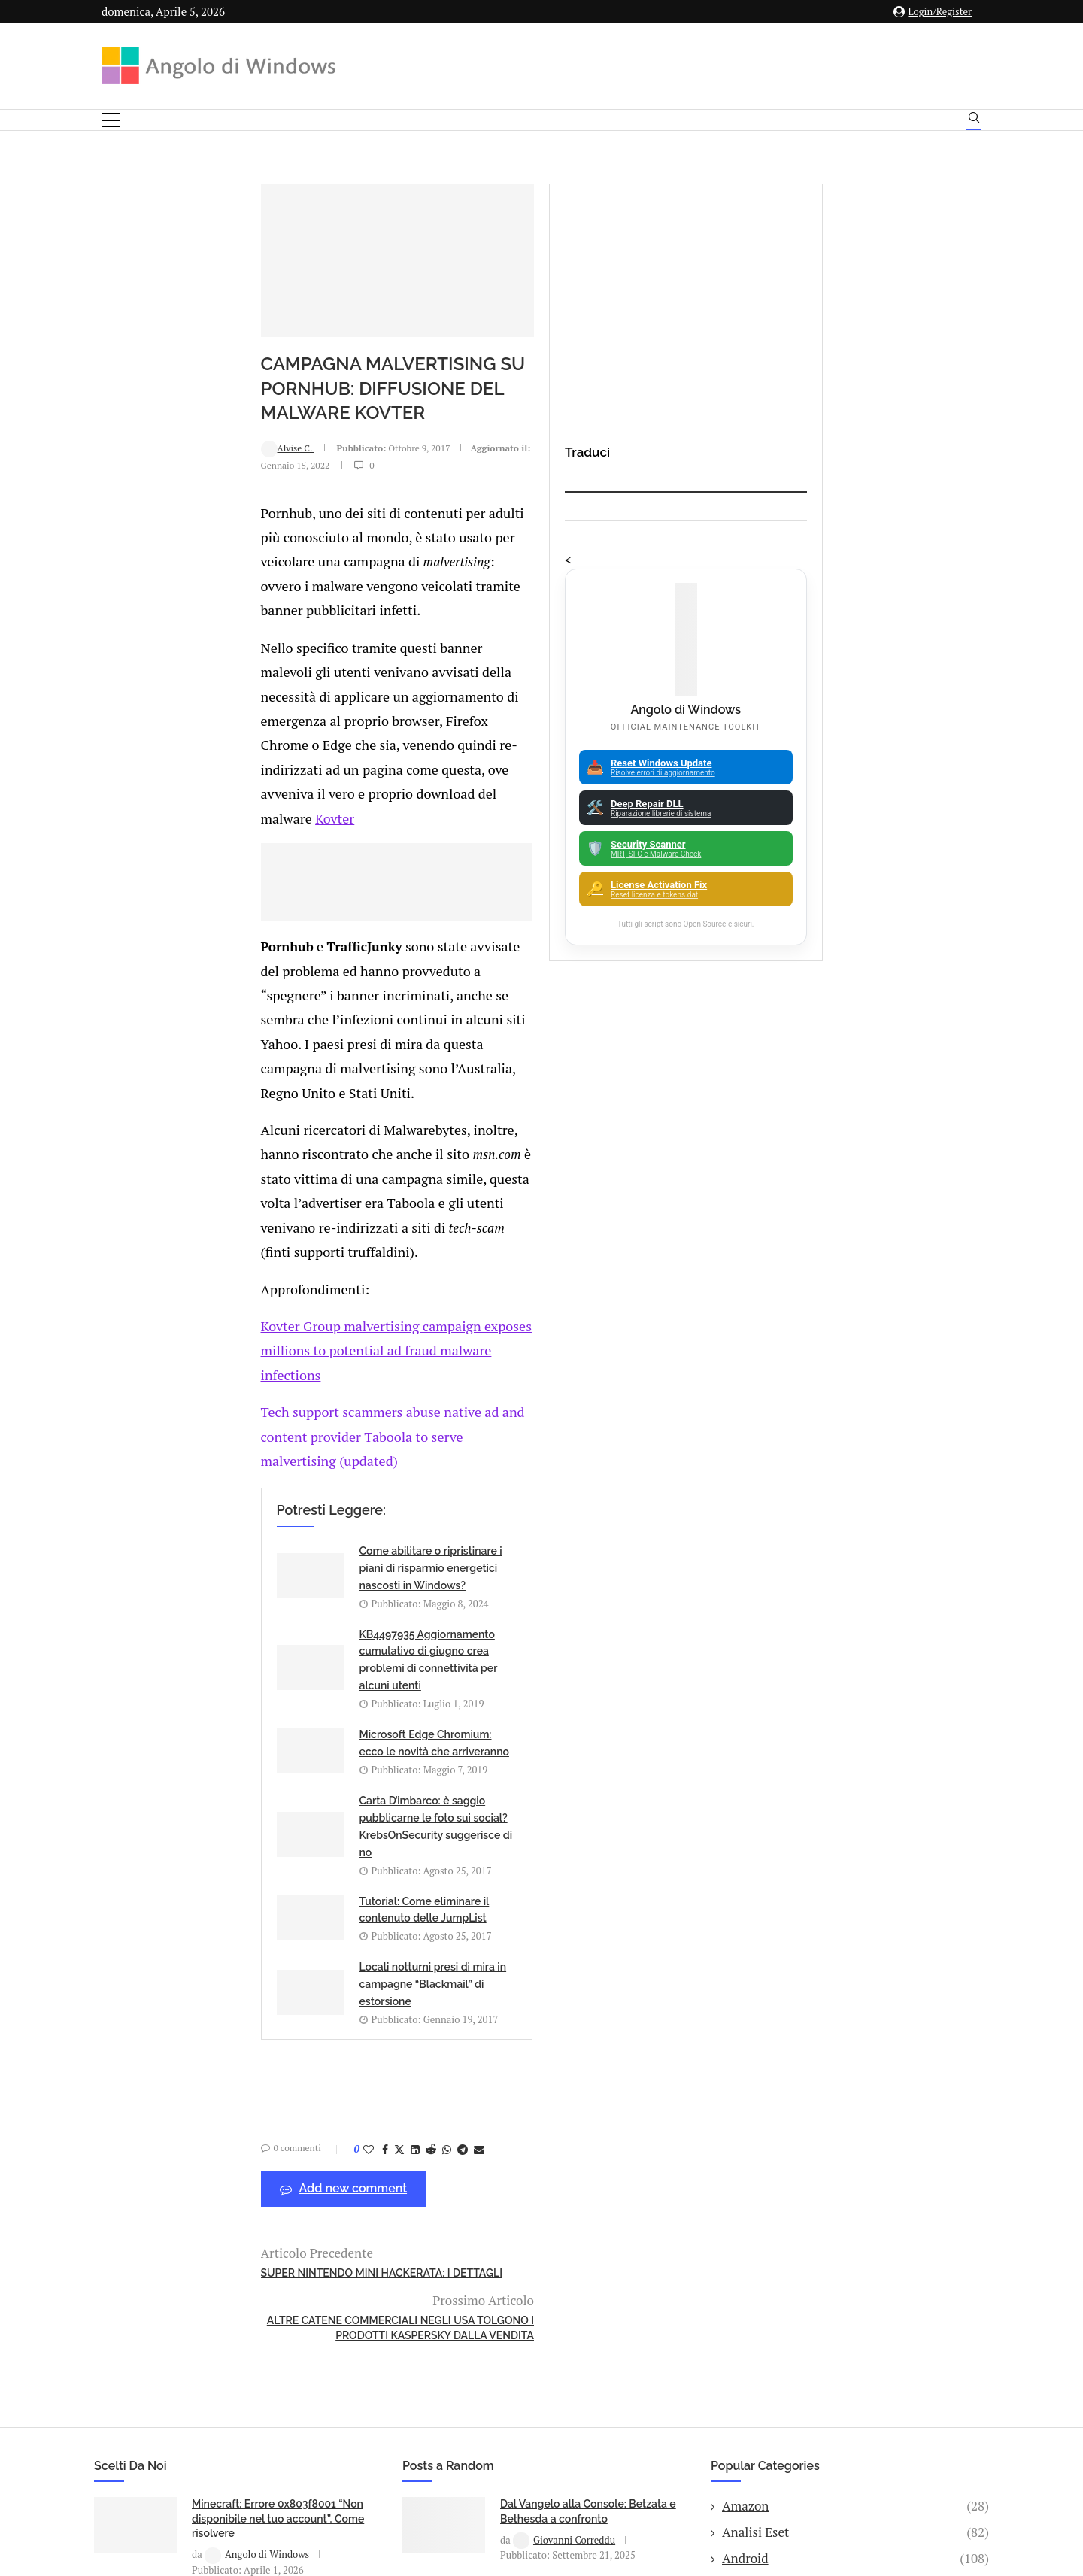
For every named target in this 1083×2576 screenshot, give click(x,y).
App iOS (863, 1992)
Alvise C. (147, 506)
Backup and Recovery (855, 2071)
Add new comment (203, 1618)
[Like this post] (228, 1577)
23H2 (855, 2096)
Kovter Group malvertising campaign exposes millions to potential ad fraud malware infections (388, 1097)
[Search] (973, 121)
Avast (855, 2044)
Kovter (190, 684)
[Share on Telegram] (322, 1577)
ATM (855, 2018)
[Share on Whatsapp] (306, 1577)
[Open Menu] (111, 120)
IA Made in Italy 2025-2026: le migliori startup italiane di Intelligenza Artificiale (264, 2088)
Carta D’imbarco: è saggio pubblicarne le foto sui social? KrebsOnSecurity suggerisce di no (581, 1347)
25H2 (855, 2122)
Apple (855, 1965)
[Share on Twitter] (258, 1577)
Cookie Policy (583, 2427)
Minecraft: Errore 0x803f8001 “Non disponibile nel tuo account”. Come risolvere (278, 1899)
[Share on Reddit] (290, 1577)
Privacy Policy (501, 2427)
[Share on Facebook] (244, 1577)
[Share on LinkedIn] (274, 1577)
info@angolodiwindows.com (569, 2349)
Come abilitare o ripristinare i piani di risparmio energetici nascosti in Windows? (303, 1263)
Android (855, 1940)
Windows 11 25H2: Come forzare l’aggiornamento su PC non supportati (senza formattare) (271, 1994)
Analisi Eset (855, 1913)
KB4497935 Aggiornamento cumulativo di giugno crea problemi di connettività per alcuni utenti (586, 1263)
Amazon (855, 1887)
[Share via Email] (338, 1577)
